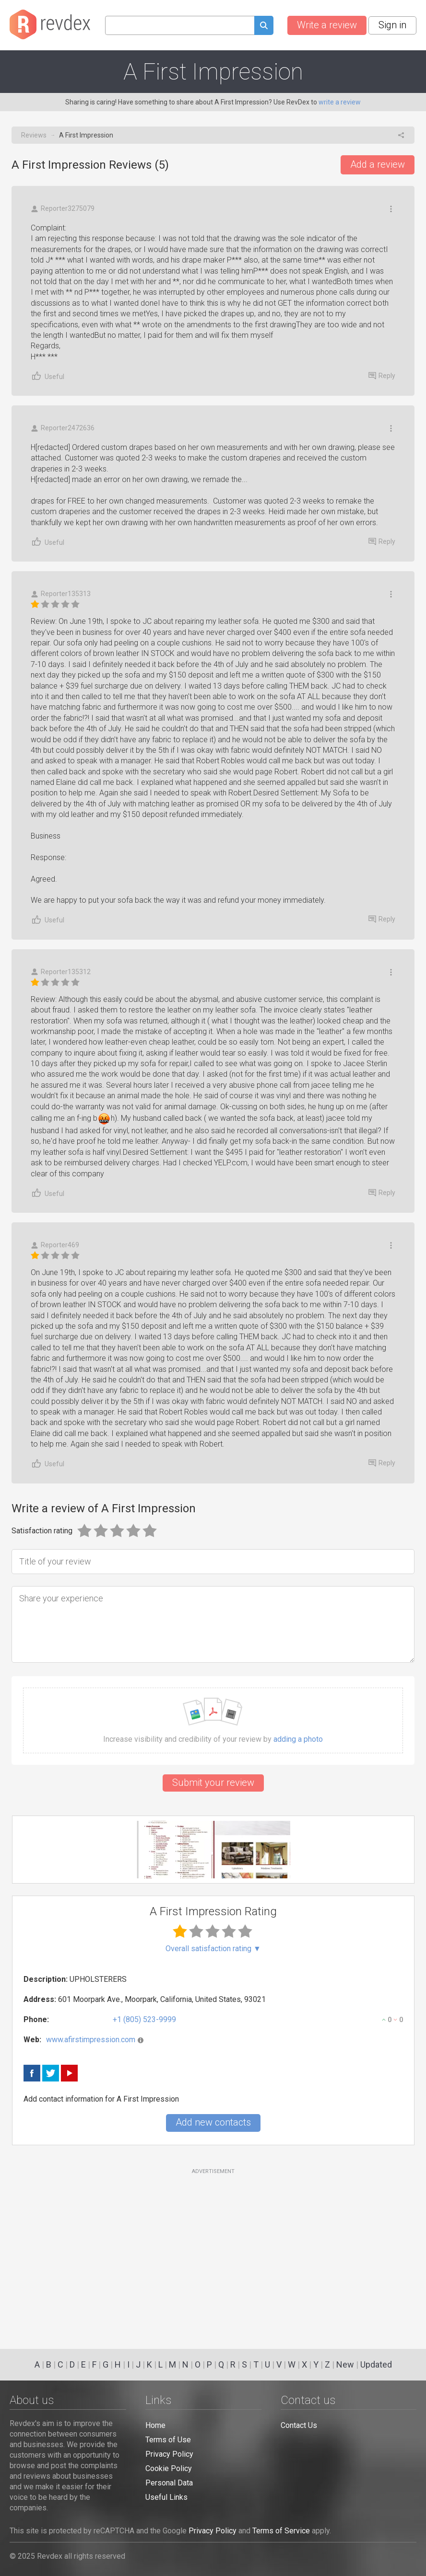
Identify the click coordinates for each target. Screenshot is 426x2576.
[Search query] (179, 25)
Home (155, 2425)
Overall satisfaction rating (213, 1949)
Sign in (392, 25)
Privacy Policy (169, 2454)
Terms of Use (168, 2439)
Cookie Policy (168, 2468)
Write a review (327, 25)
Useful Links (166, 2497)
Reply (381, 376)
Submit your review (213, 1782)
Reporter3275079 (63, 209)
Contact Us (299, 2425)
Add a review (377, 164)
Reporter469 (55, 1245)
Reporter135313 (61, 594)
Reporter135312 (61, 972)
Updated (376, 2364)
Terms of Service (281, 2530)
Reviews (34, 135)
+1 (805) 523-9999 (144, 2019)
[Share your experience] (213, 1624)
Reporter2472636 (63, 428)
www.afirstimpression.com (90, 2039)
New (345, 2364)
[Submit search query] (263, 26)
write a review (340, 102)
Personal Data (169, 2482)
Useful (47, 375)
